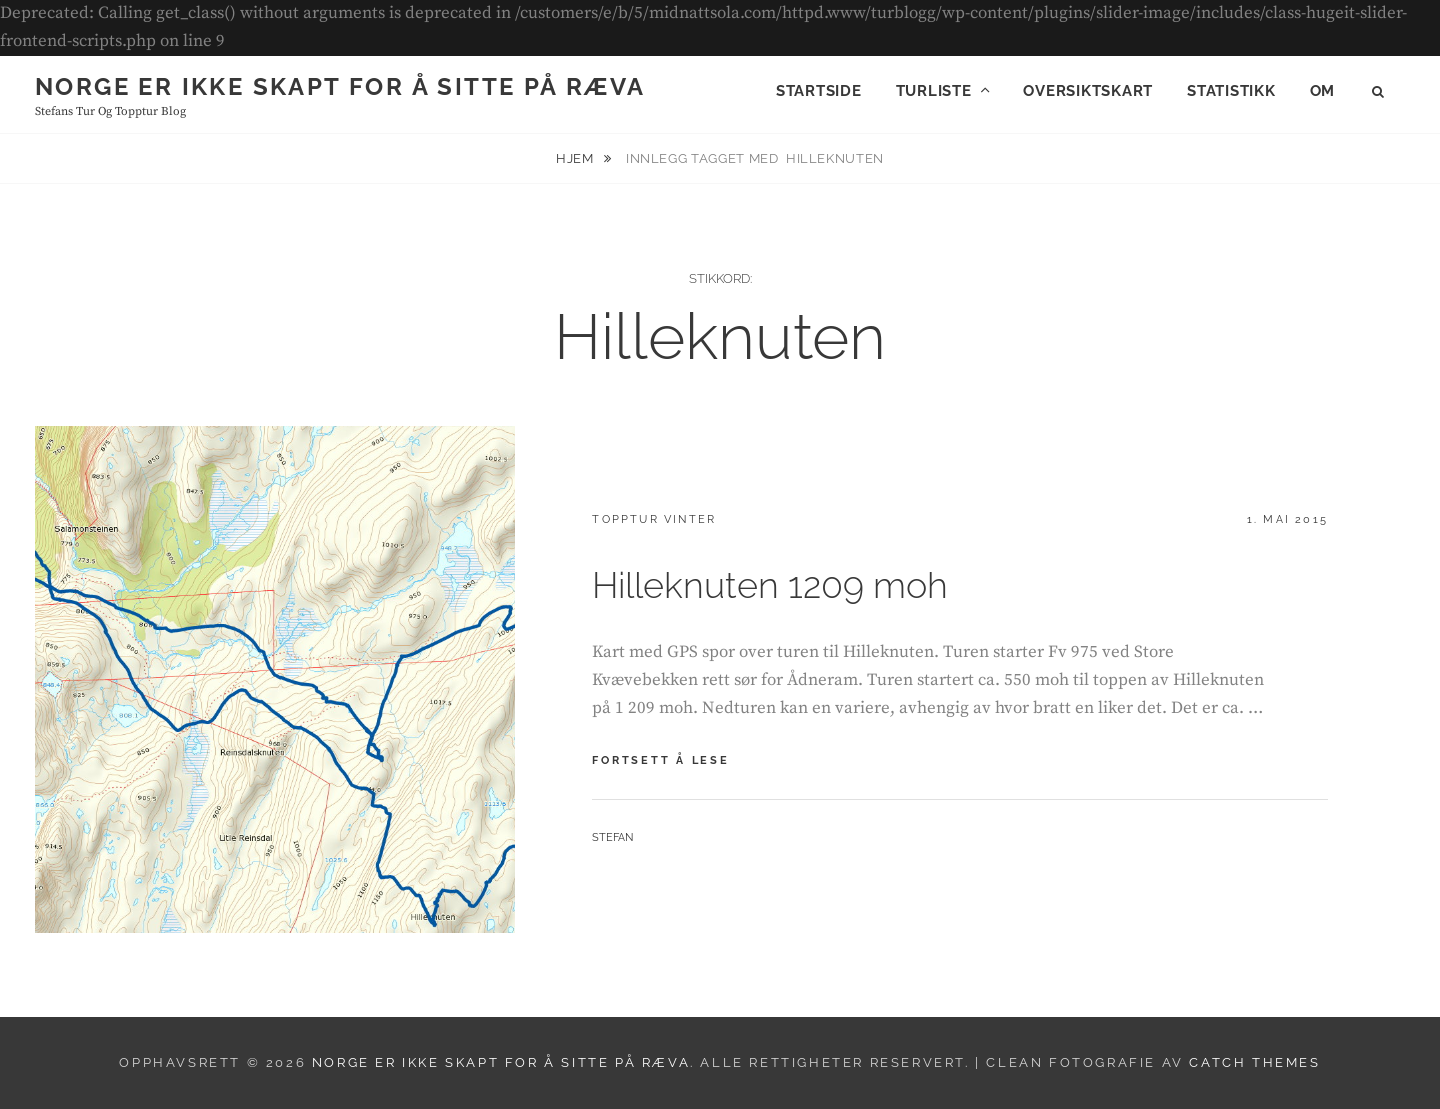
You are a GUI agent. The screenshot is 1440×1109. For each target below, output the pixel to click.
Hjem (576, 158)
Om (1323, 91)
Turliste (934, 91)
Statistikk (1231, 91)
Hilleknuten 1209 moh (770, 585)
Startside (819, 91)
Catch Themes (1254, 1062)
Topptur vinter (654, 519)
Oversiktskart (1088, 91)
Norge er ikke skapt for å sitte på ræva (340, 86)
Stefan (612, 837)
